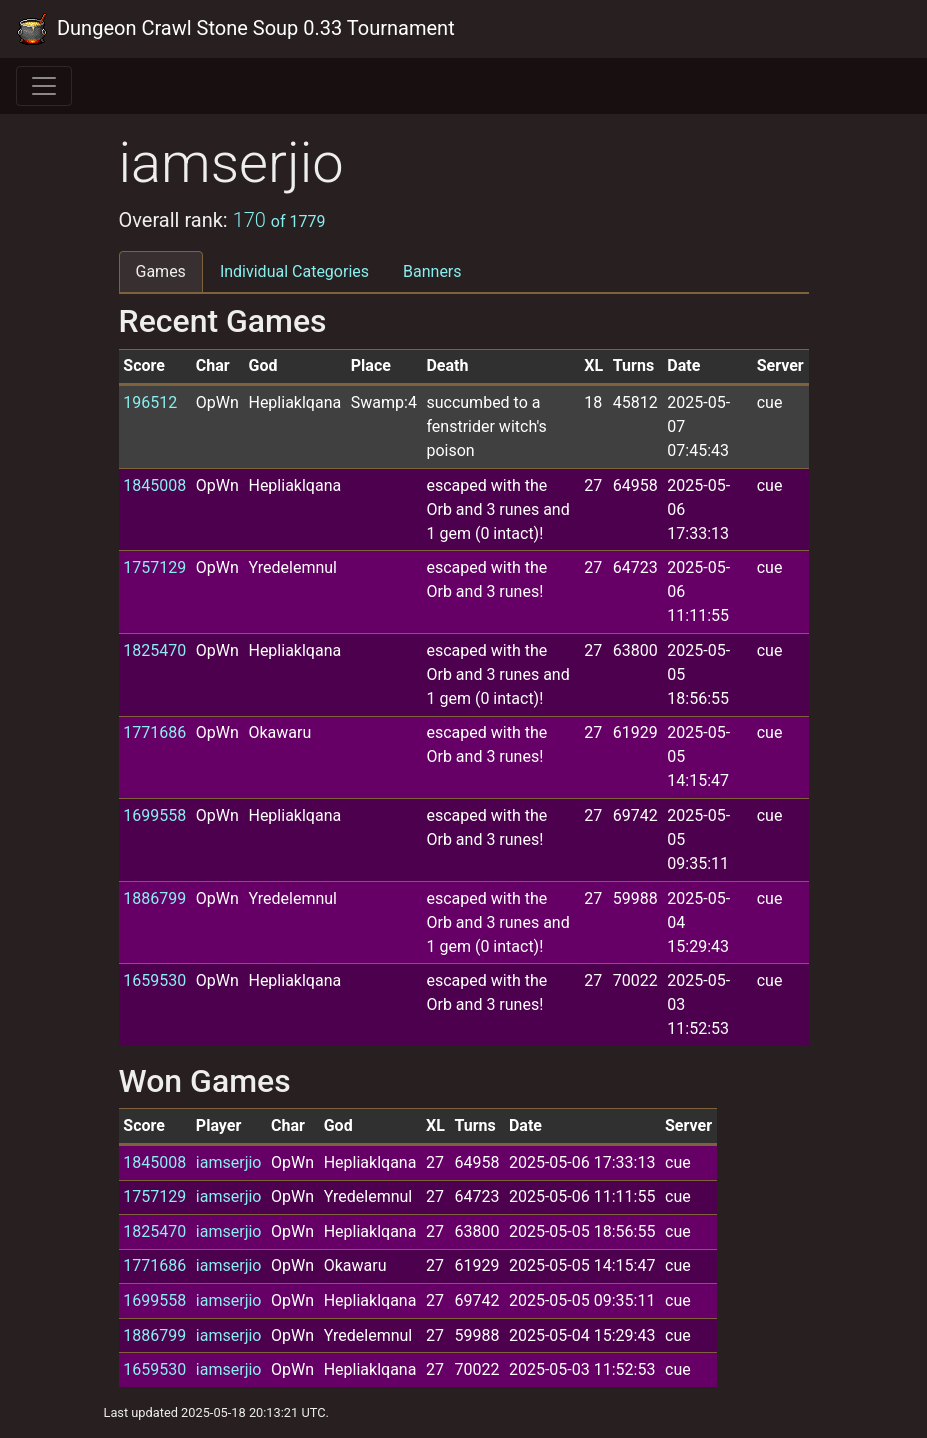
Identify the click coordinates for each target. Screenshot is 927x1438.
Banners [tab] (432, 271)
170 (279, 220)
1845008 (154, 485)
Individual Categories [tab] (294, 271)
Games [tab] (161, 271)
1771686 (154, 732)
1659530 (154, 980)
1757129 (154, 567)
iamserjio (229, 1162)
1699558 (154, 815)
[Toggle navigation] (44, 86)
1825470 (154, 650)
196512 (150, 402)
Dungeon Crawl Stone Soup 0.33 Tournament (235, 29)
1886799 (154, 898)
